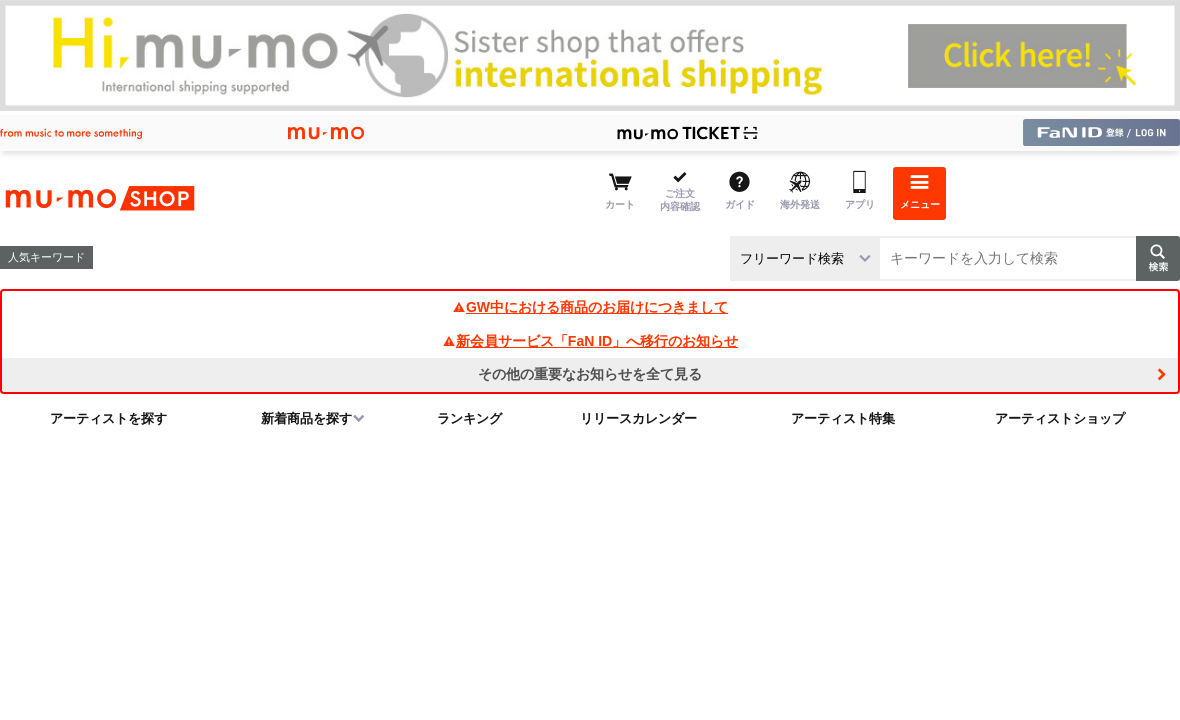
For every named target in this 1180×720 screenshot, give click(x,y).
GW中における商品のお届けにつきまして (590, 307)
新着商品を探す (306, 418)
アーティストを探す (108, 418)
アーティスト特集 (843, 418)
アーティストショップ (1060, 418)
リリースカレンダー (638, 418)
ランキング (469, 418)
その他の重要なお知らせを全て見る (590, 374)
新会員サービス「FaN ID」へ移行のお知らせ (590, 341)
